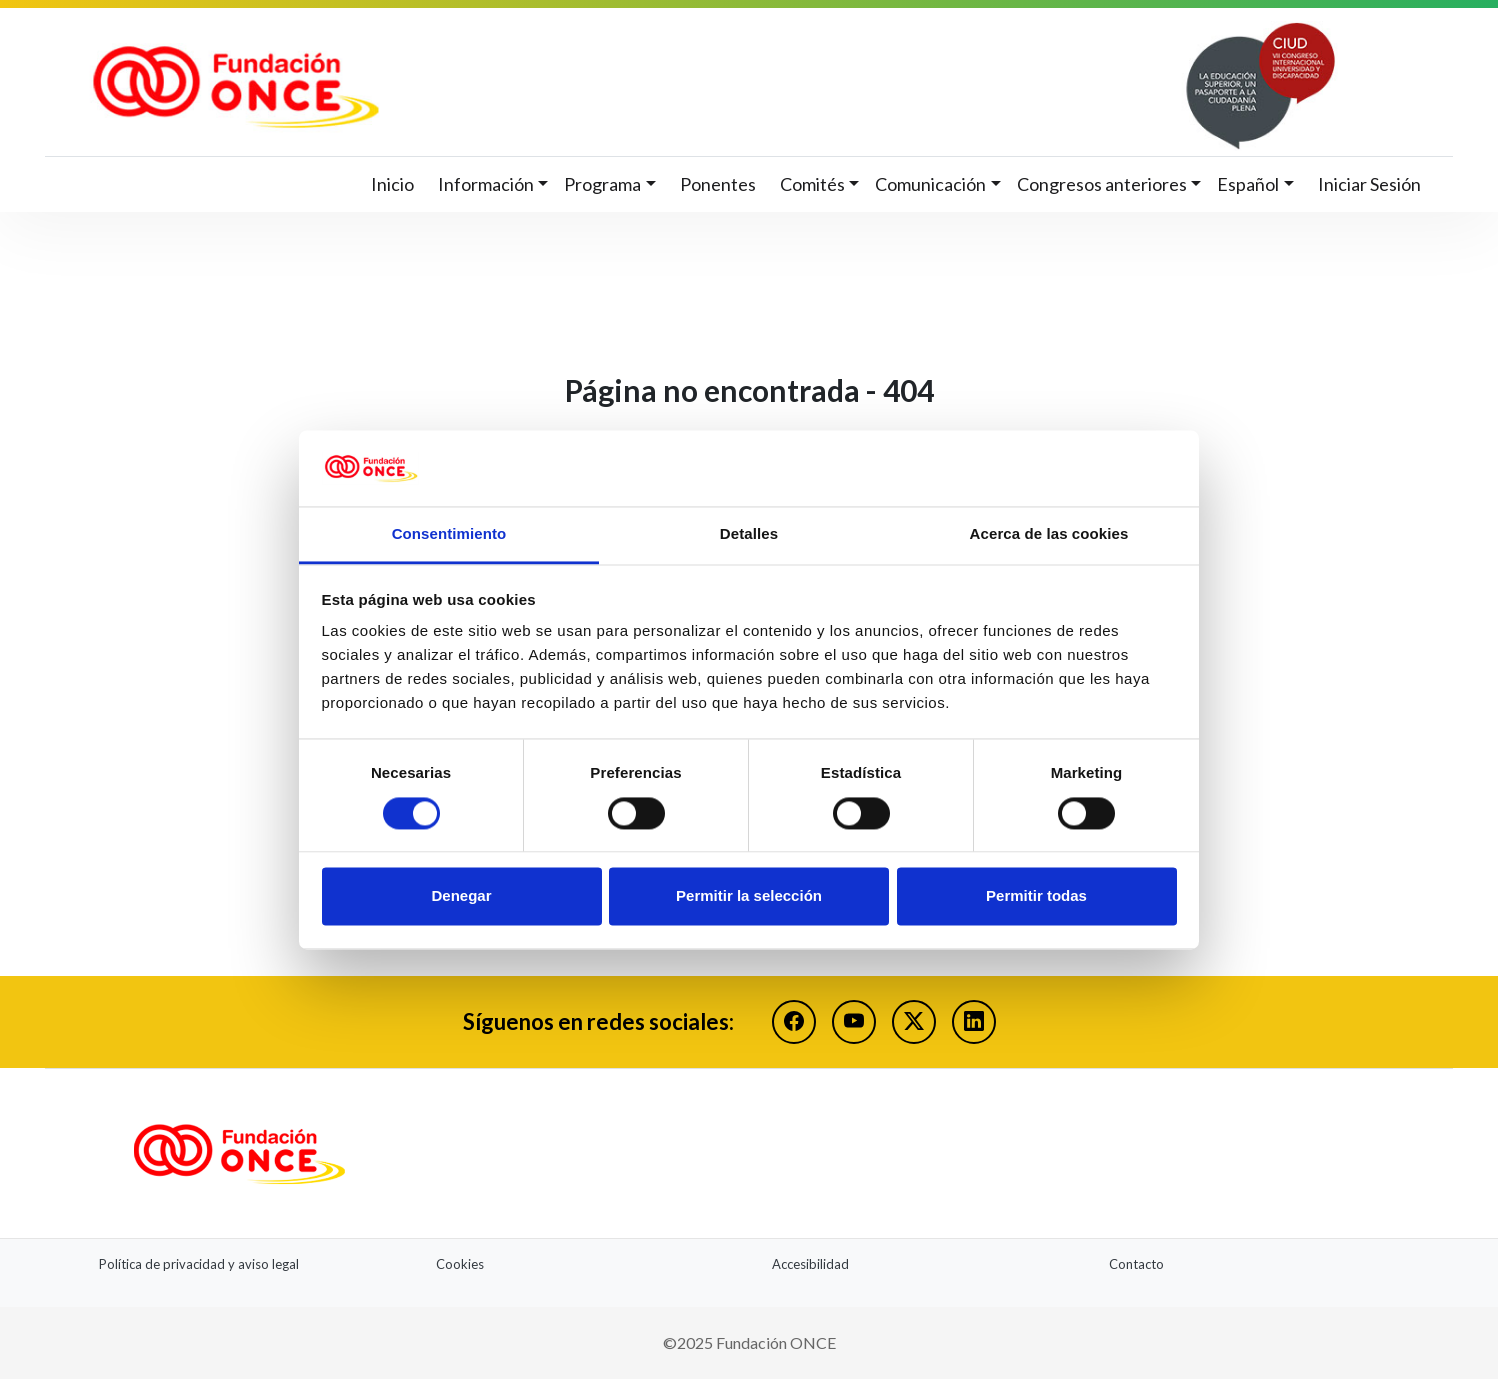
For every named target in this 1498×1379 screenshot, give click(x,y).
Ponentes (718, 184)
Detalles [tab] (749, 534)
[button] (493, 184)
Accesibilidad (810, 1264)
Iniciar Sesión (1369, 184)
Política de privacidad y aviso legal (199, 1264)
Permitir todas (1036, 896)
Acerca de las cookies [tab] (1049, 534)
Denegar (461, 896)
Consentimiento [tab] (449, 534)
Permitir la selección (749, 896)
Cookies (460, 1264)
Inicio (392, 184)
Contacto (1136, 1264)
